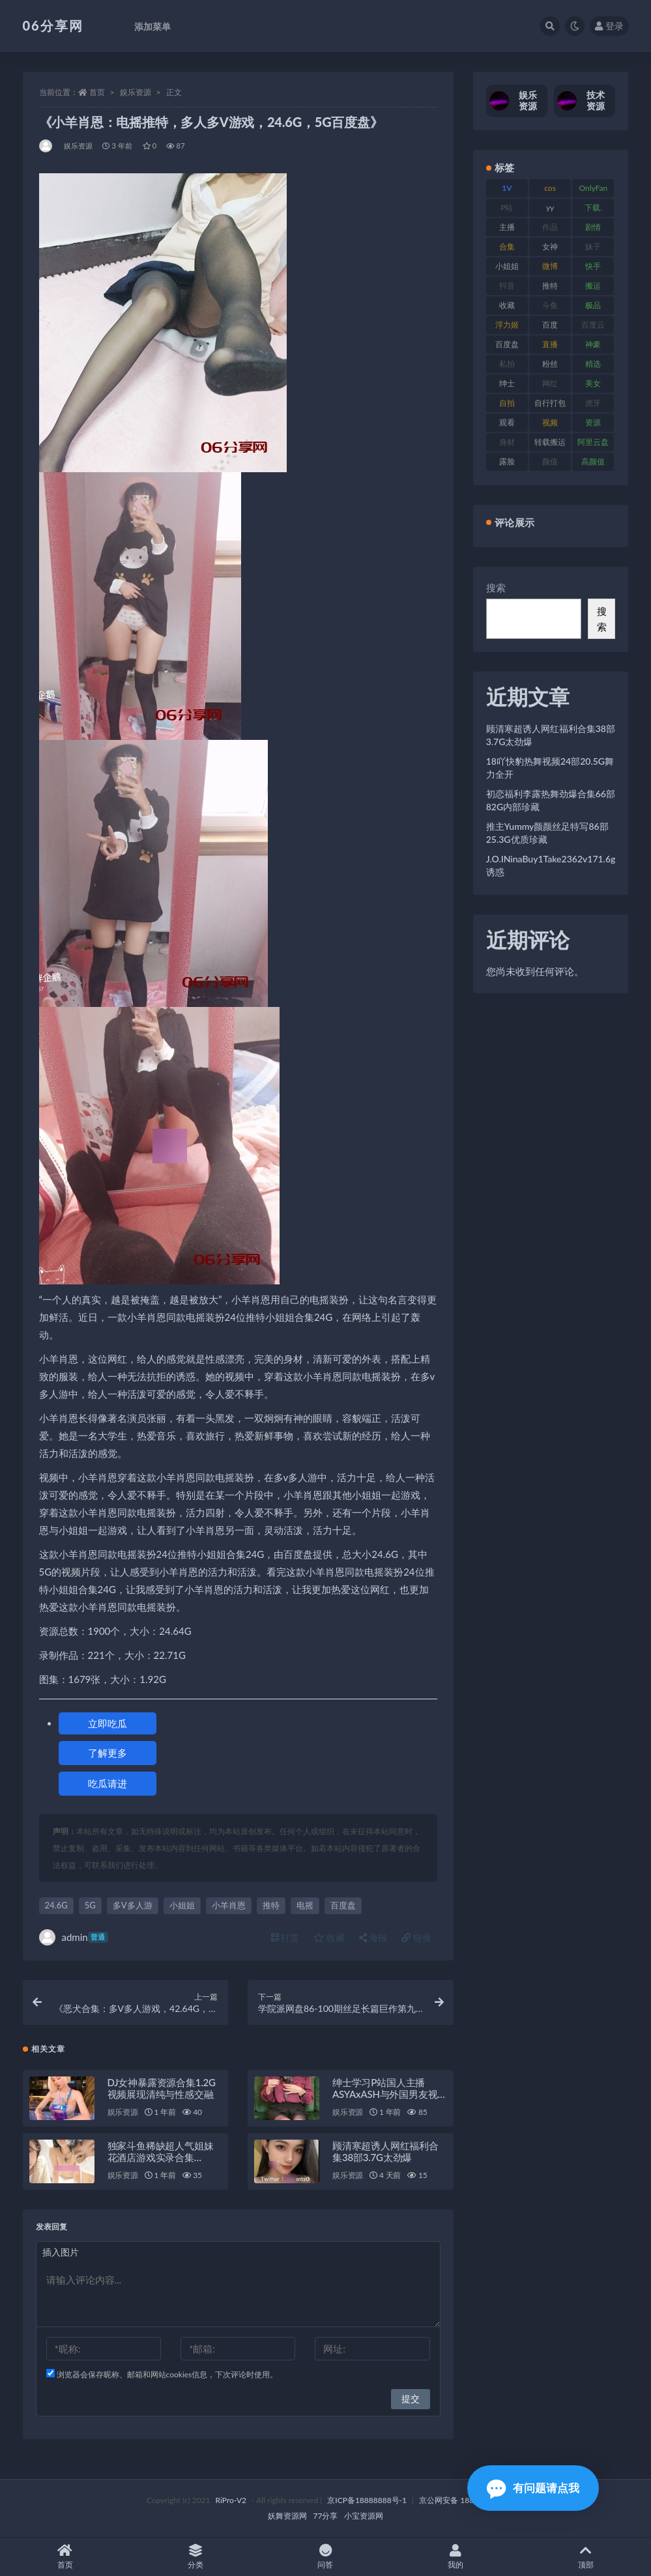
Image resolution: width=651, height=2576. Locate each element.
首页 (97, 92)
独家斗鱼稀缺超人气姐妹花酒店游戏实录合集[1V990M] (161, 2157)
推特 (271, 1905)
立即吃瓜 (107, 1723)
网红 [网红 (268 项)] (550, 383)
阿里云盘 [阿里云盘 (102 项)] (593, 442)
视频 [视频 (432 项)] (550, 422)
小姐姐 (182, 1905)
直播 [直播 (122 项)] (550, 344)
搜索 (496, 587)
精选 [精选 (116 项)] (593, 364)
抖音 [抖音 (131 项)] (507, 285)
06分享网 (53, 25)
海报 (373, 1937)
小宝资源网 (363, 2516)
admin (73, 1937)
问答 (326, 2556)
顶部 (586, 2556)
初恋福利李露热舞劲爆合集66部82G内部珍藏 (550, 800)
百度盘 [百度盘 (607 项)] (507, 344)
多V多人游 (132, 1905)
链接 (416, 1937)
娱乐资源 (135, 92)
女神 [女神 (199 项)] (550, 246)
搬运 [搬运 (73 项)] (593, 285)
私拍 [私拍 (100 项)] (507, 364)
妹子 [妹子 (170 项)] (593, 246)
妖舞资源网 (287, 2516)
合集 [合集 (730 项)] (507, 246)
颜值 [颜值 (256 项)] (550, 461)
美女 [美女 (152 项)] (593, 383)
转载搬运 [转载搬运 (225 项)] (550, 442)
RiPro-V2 (231, 2500)
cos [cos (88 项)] (550, 188)
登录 (609, 25)
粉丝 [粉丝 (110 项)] (550, 364)
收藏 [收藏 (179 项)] (507, 305)
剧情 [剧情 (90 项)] (593, 227)
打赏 (285, 1937)
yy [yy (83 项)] (550, 207)
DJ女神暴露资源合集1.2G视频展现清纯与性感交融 (162, 2088)
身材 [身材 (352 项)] (507, 442)
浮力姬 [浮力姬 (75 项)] (507, 325)
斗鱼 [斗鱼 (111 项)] (550, 305)
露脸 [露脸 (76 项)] (507, 461)
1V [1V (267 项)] (507, 188)
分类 (195, 2556)
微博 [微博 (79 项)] (550, 266)
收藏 (329, 1937)
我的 (455, 2556)
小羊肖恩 (229, 1905)
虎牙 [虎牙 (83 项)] (593, 403)
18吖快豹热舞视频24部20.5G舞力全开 (550, 768)
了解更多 (107, 1753)
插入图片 (60, 2252)
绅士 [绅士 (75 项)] (507, 383)
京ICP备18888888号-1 (367, 2500)
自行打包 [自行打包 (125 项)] (550, 403)
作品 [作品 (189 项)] (550, 227)
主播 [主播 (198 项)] (507, 227)
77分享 (325, 2516)
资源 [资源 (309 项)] (593, 422)
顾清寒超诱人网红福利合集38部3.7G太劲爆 (385, 2151)
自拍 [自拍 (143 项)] (507, 403)
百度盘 (343, 1905)
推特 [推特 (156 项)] (550, 285)
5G (90, 1905)
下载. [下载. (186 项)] (593, 207)
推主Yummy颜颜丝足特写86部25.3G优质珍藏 (547, 833)
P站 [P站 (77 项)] (506, 207)
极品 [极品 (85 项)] (593, 305)
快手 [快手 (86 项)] (593, 266)
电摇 (305, 1905)
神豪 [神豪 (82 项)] (593, 344)
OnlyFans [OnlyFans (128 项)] (593, 190)
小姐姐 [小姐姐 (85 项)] (507, 266)
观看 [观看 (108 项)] (507, 422)
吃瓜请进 (107, 1783)
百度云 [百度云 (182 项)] (593, 325)
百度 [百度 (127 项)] (550, 325)
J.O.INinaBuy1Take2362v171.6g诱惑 (551, 865)
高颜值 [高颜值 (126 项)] (593, 461)
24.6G (56, 1905)
